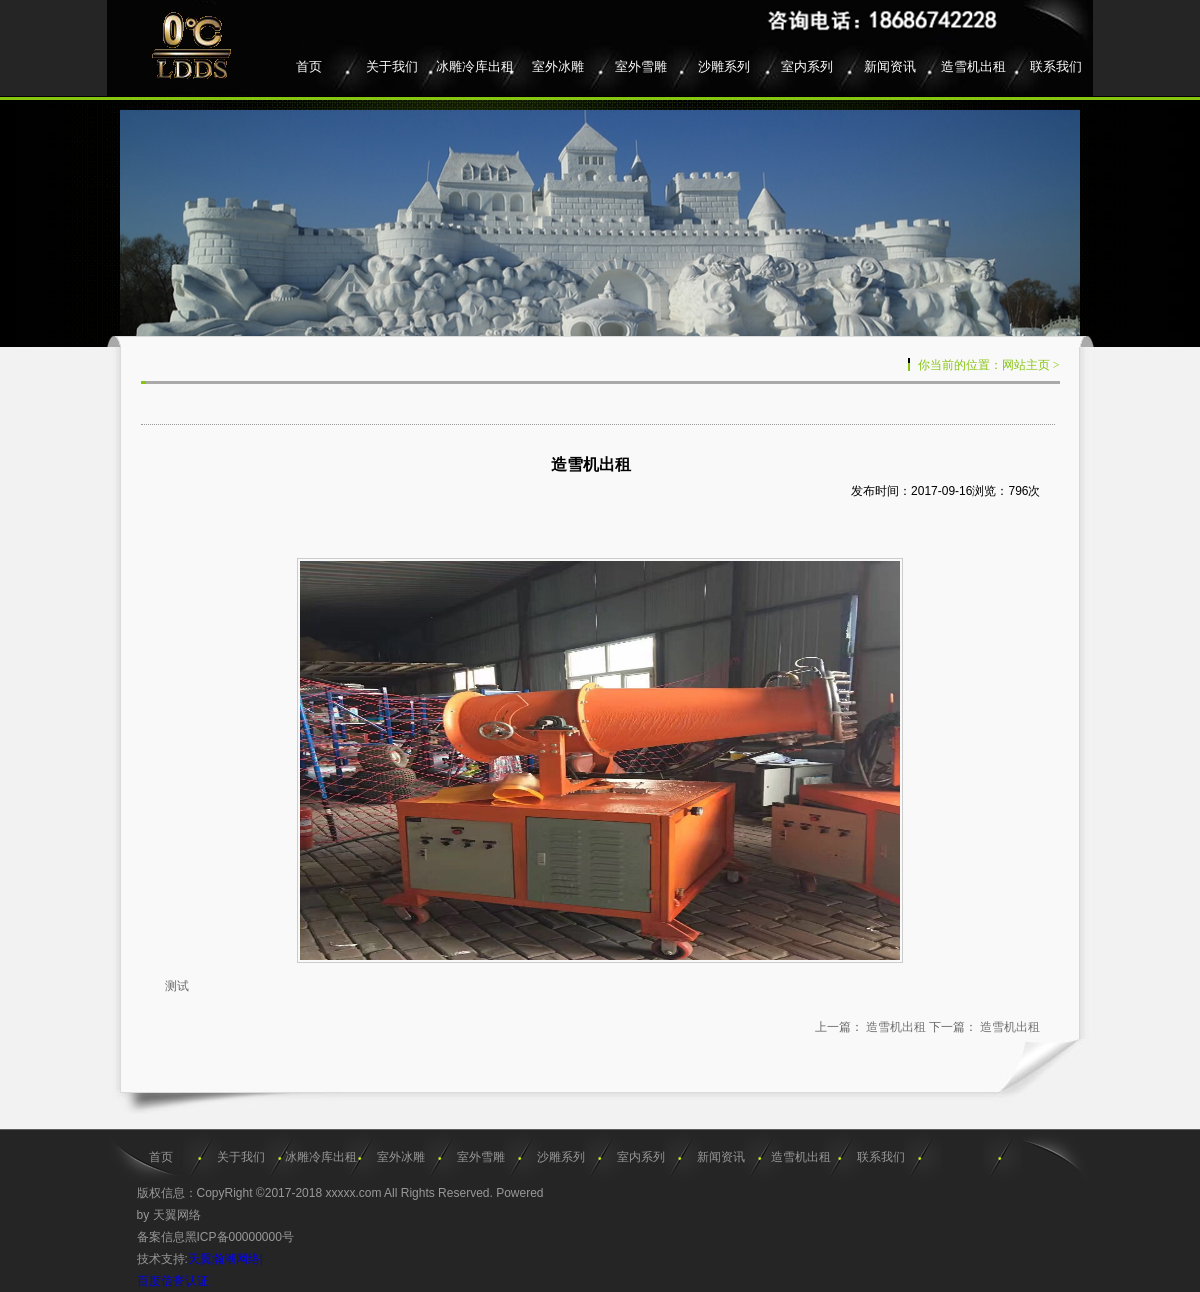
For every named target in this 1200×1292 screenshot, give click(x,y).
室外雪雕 (641, 66)
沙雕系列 (724, 66)
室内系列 (807, 66)
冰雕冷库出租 (475, 66)
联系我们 (1056, 66)
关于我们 (392, 66)
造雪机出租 (973, 66)
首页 (309, 66)
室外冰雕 (558, 66)
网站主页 (1026, 365)
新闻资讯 (890, 66)
